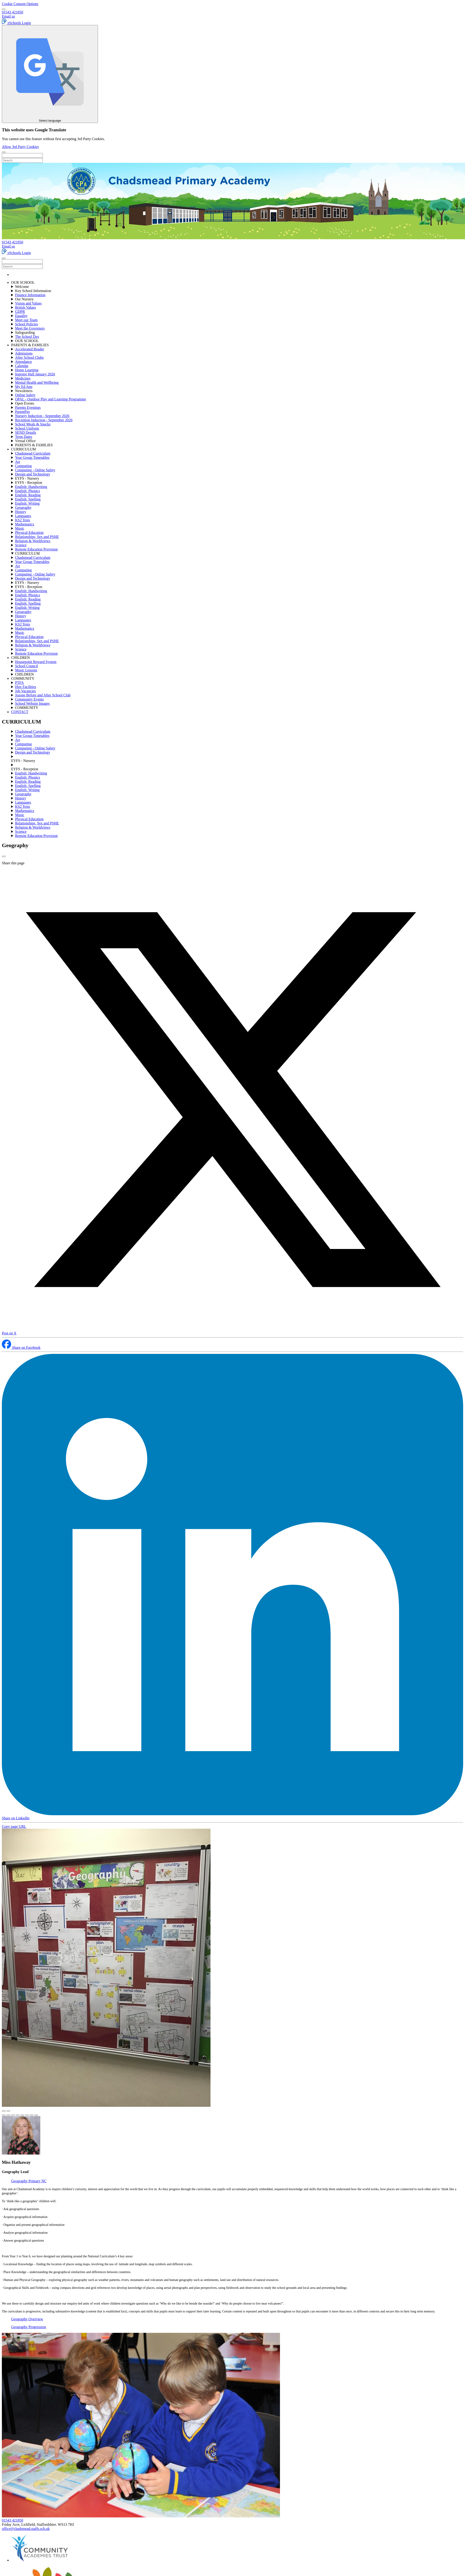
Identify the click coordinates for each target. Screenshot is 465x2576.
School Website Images (32, 703)
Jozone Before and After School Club (43, 695)
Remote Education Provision (36, 549)
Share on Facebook (21, 1347)
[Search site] (22, 160)
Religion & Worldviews (32, 541)
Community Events (29, 699)
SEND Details (25, 432)
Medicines (23, 378)
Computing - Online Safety (35, 470)
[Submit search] (4, 152)
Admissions (24, 353)
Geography (23, 508)
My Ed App (23, 387)
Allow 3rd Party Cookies (20, 147)
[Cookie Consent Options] (20, 4)
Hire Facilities (25, 687)
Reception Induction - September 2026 (43, 420)
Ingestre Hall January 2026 (35, 374)
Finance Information (30, 295)
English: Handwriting (31, 487)
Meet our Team (26, 320)
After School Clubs (29, 357)
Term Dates (23, 437)
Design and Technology (32, 474)
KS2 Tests (22, 520)
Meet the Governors (30, 328)
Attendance (23, 362)
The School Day (27, 337)
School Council (26, 666)
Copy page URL (14, 1826)
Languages (23, 516)
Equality (21, 316)
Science (21, 545)
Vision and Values (28, 303)
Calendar (21, 366)
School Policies (26, 324)
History (20, 512)
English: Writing (27, 503)
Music (19, 528)
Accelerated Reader (29, 349)
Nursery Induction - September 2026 (42, 416)
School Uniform (27, 428)
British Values (25, 307)
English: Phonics (27, 491)
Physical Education (29, 533)
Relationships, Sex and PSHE (37, 537)
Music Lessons (26, 670)
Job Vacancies (25, 691)
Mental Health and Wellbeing (37, 382)
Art (17, 462)
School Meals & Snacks (32, 424)
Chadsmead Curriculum (32, 453)
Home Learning (26, 370)
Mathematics (24, 524)
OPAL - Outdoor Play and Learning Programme (50, 399)
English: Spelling (28, 499)
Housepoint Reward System (36, 662)
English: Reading (28, 495)
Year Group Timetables (32, 457)
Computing (23, 466)
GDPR (20, 312)
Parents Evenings (28, 407)
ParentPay (22, 412)
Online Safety (25, 395)
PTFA (19, 683)
